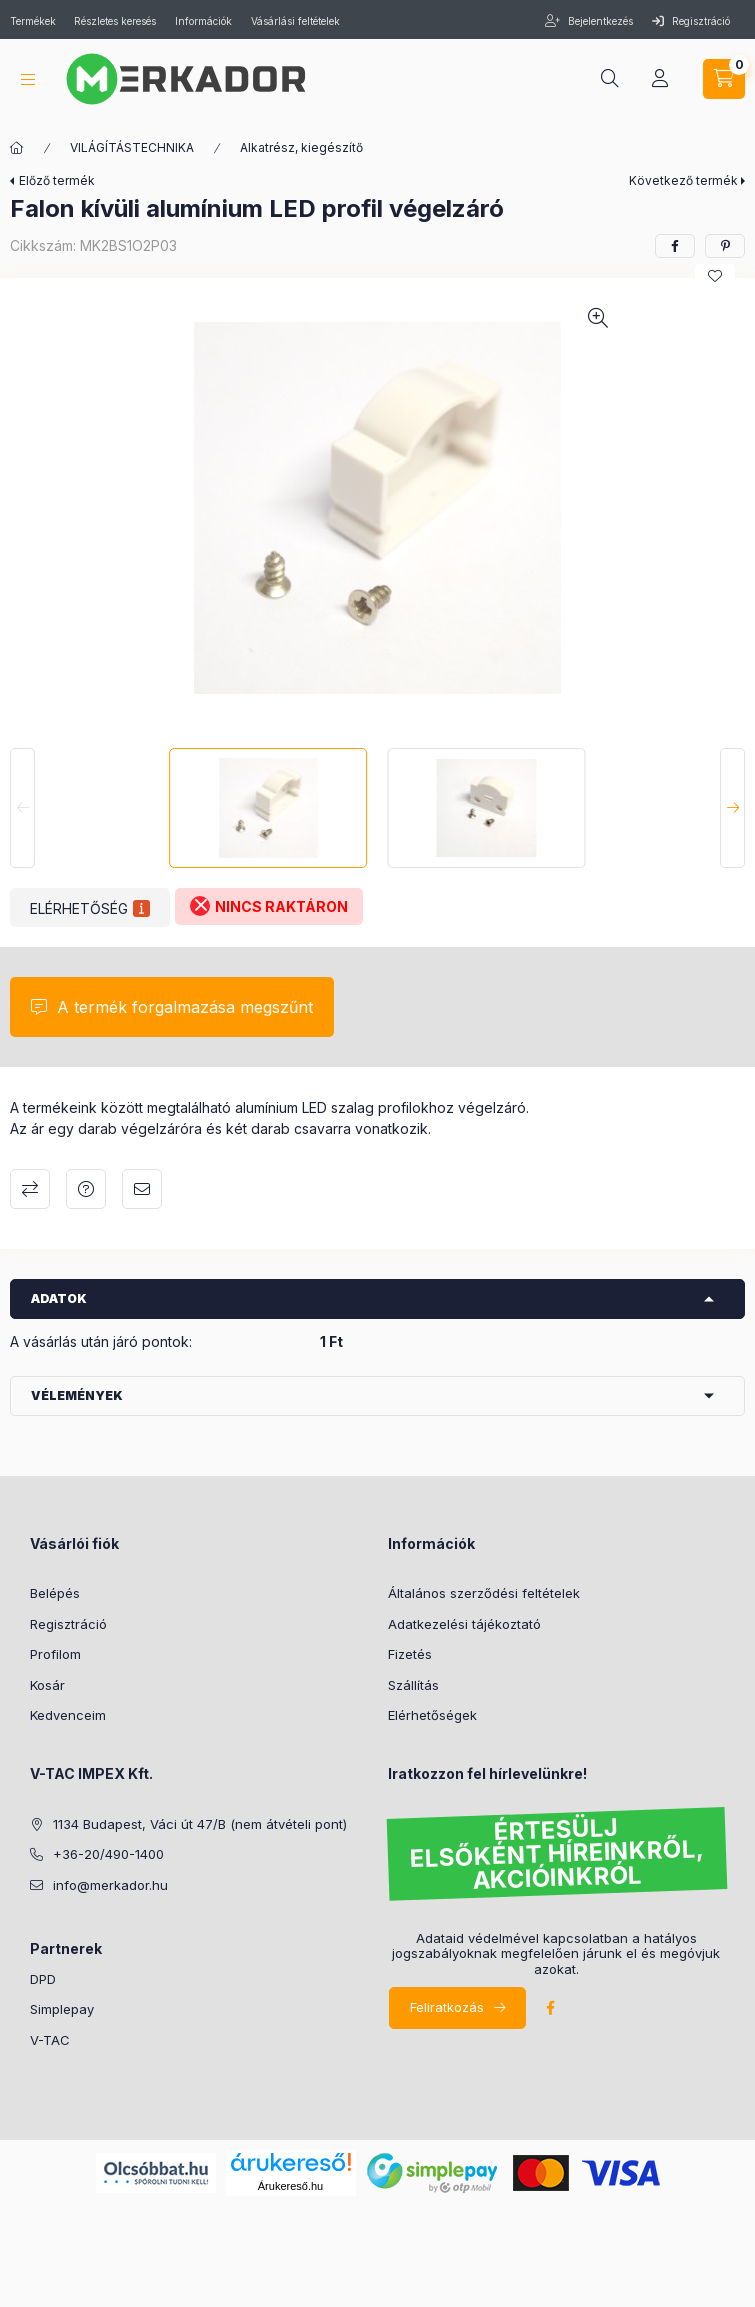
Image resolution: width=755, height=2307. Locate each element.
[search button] (610, 79)
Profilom (55, 1654)
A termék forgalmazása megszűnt (185, 1007)
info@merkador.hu (110, 1885)
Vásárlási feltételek (295, 21)
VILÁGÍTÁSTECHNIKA (132, 147)
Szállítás (413, 1685)
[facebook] (675, 246)
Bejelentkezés (599, 21)
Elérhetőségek (432, 1715)
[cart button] (724, 79)
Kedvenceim (68, 1715)
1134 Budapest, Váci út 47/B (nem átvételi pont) (200, 1824)
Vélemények (77, 1395)
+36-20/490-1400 (108, 1854)
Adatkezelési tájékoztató (464, 1624)
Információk (203, 21)
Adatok (59, 1298)
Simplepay (62, 2009)
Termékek (34, 21)
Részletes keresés (115, 21)
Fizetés (410, 1654)
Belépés (55, 1593)
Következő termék (683, 180)
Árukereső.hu (290, 2186)
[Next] (732, 808)
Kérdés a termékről (86, 1189)
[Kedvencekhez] (715, 276)
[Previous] (22, 808)
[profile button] (660, 79)
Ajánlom (142, 1189)
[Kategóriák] (17, 148)
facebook (551, 2008)
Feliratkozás (447, 2007)
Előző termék (57, 180)
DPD (43, 1979)
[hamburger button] (28, 79)
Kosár (47, 1685)
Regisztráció (691, 21)
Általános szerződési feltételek (484, 1593)
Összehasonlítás (30, 1189)
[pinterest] (725, 246)
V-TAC (50, 2040)
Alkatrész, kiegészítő (301, 147)
